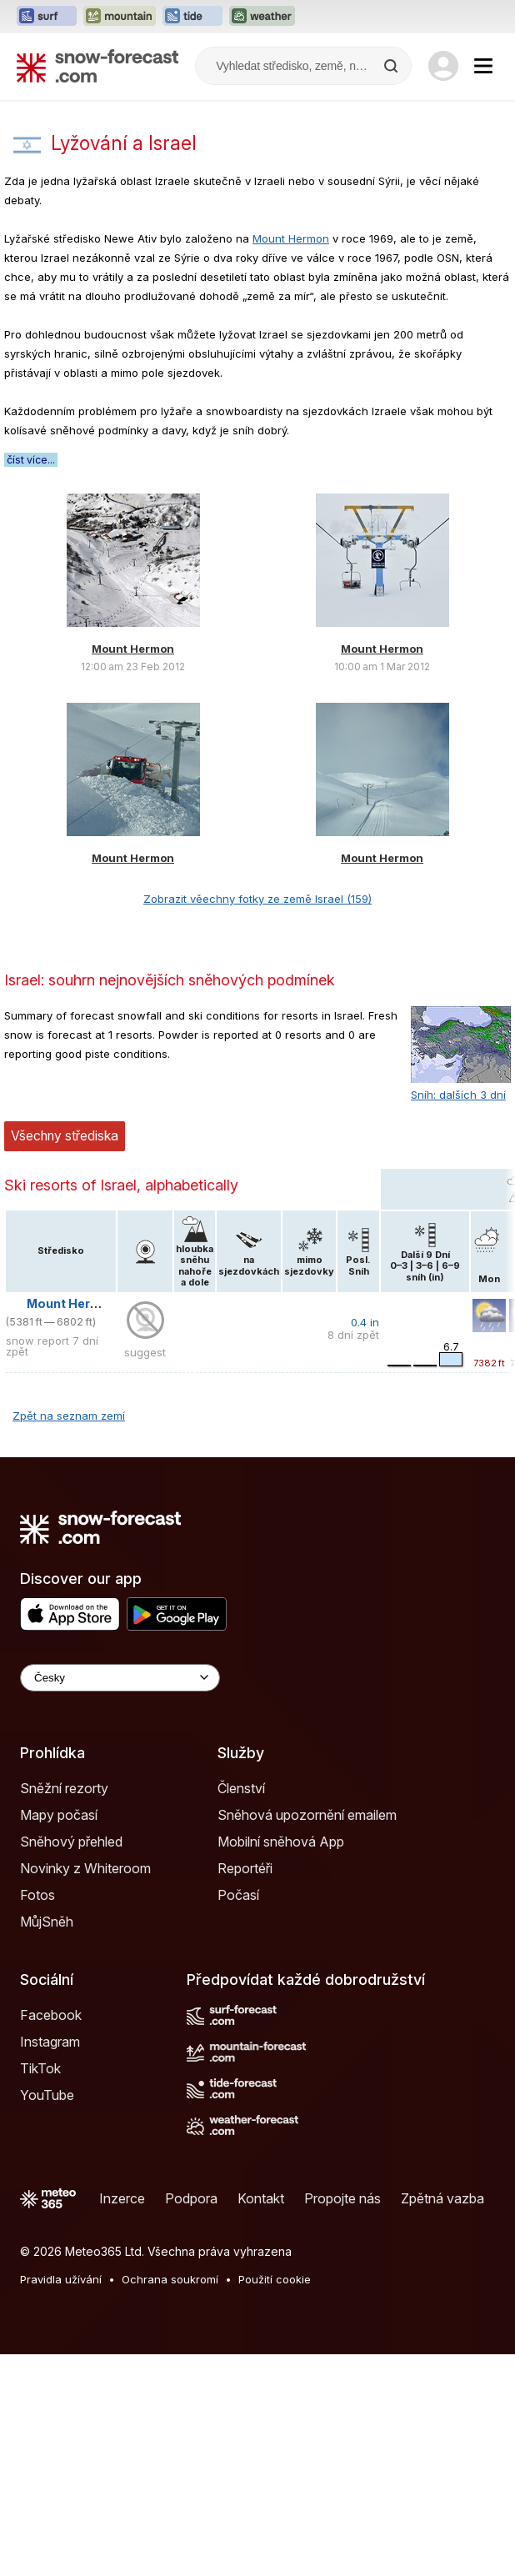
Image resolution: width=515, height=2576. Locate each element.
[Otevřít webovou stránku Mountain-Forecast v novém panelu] (119, 17)
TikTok (40, 2068)
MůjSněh (46, 1921)
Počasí (238, 1895)
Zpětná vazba (442, 2198)
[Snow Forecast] (97, 66)
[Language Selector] (120, 1677)
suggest (145, 1352)
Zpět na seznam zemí (68, 1415)
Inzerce (122, 2198)
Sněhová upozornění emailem (307, 1815)
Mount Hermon (290, 238)
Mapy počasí (59, 1815)
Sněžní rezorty (64, 1788)
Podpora (191, 2198)
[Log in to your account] (443, 66)
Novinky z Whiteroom (85, 1868)
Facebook (51, 2015)
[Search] (392, 66)
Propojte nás (342, 2198)
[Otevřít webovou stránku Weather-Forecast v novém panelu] (262, 17)
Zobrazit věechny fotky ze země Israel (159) (257, 898)
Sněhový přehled (71, 1841)
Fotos (37, 1895)
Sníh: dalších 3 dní (458, 1094)
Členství (241, 1788)
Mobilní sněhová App (281, 1841)
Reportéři (245, 1868)
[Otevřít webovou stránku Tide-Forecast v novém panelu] (192, 17)
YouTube (47, 2095)
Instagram (50, 2041)
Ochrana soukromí (170, 2279)
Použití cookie (274, 2279)
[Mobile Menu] (483, 66)
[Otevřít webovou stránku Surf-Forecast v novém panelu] (47, 17)
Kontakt (261, 2198)
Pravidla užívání (61, 2279)
